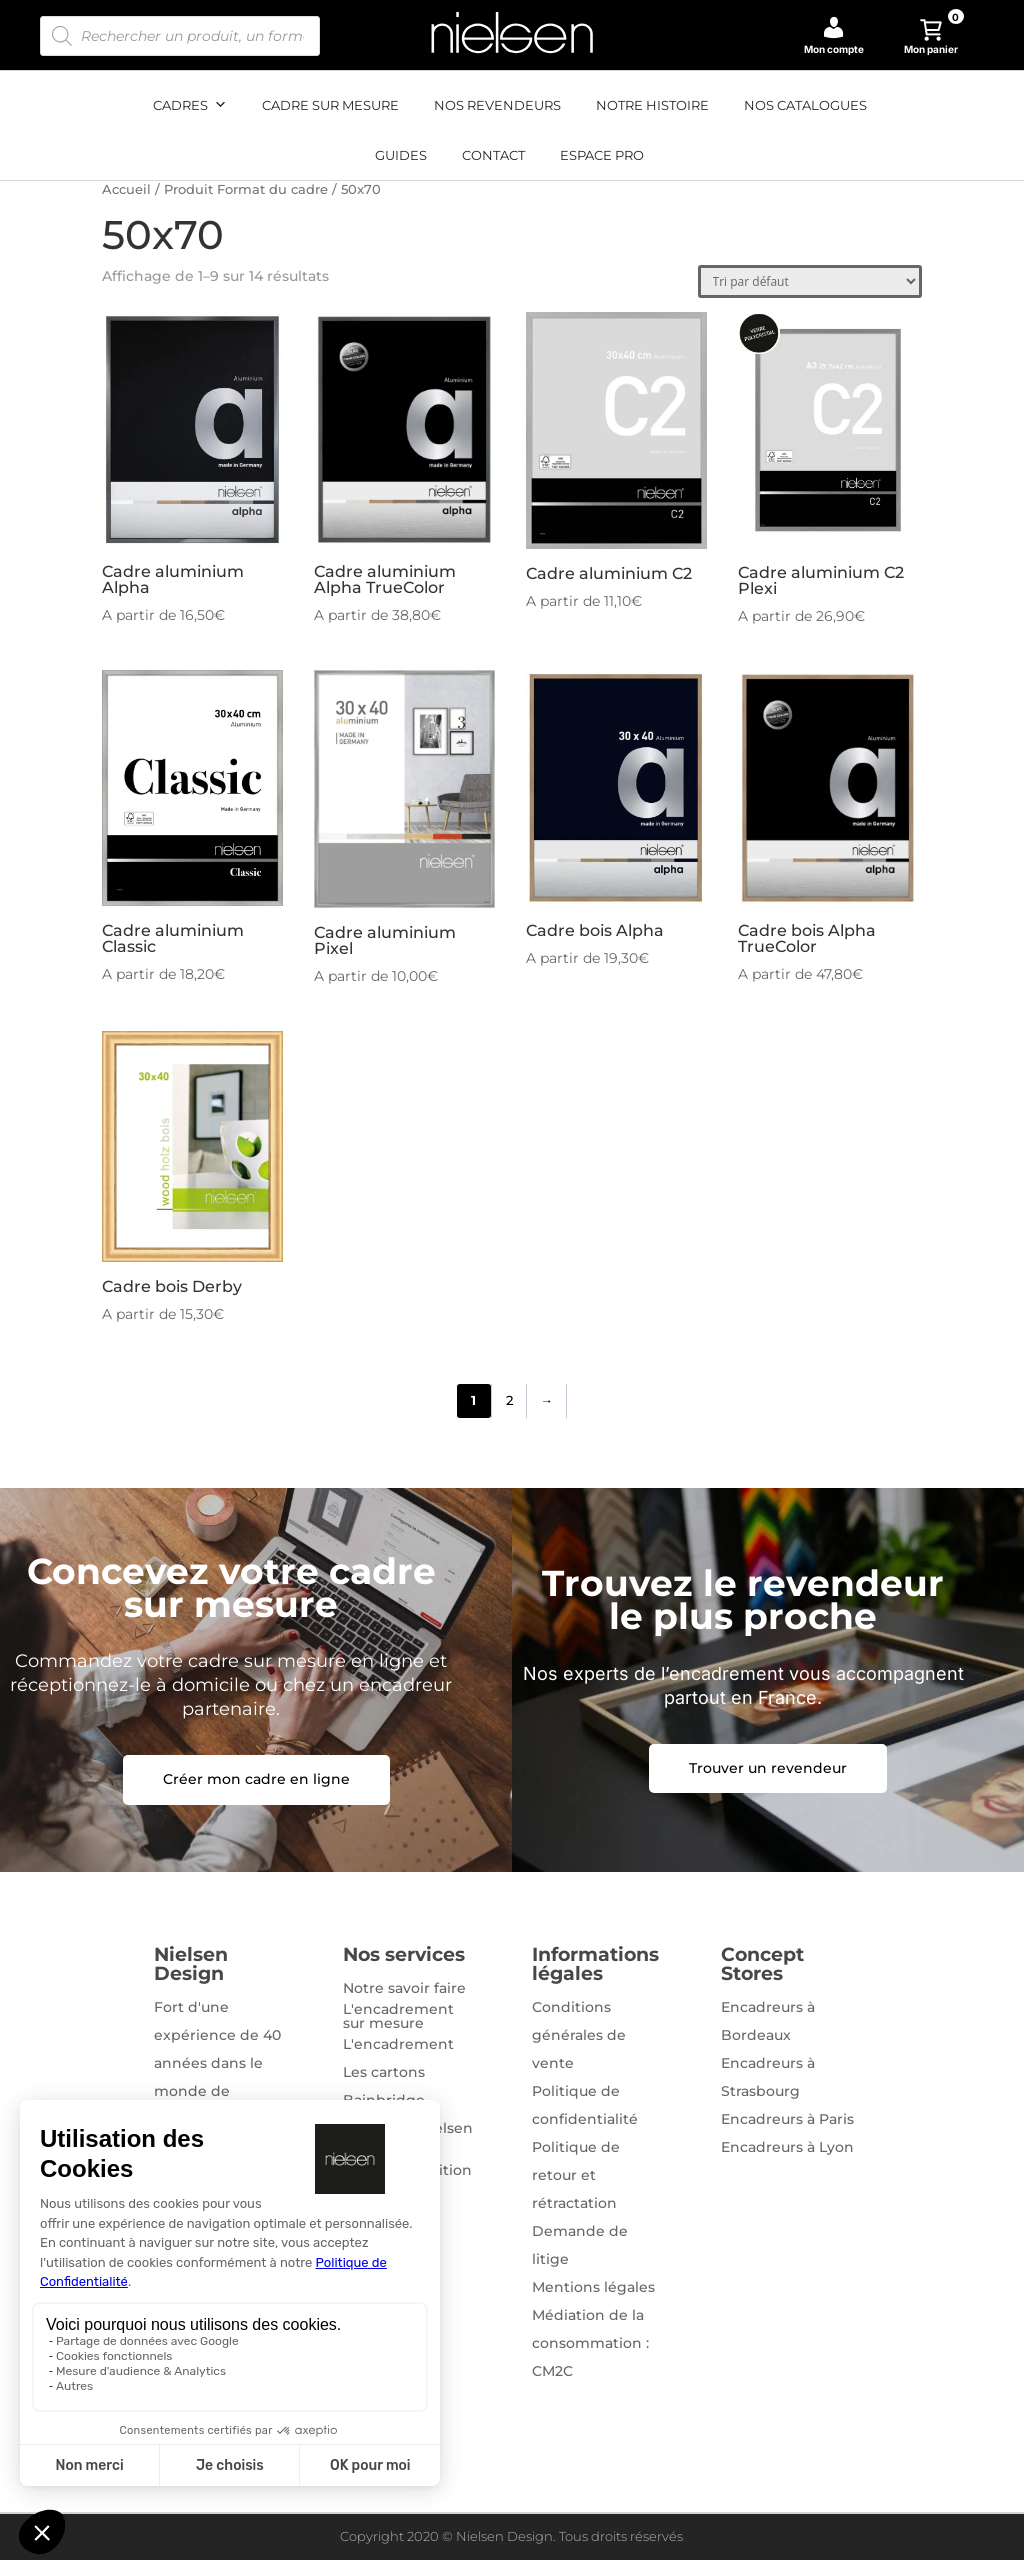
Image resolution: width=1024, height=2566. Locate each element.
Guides (401, 155)
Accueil (126, 189)
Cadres (190, 105)
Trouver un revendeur (768, 1773)
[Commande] (810, 281)
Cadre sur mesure (330, 105)
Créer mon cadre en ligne (256, 1785)
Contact (493, 155)
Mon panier (934, 37)
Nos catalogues (805, 105)
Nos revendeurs (497, 105)
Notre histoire (652, 105)
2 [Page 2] (509, 1404)
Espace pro (602, 155)
